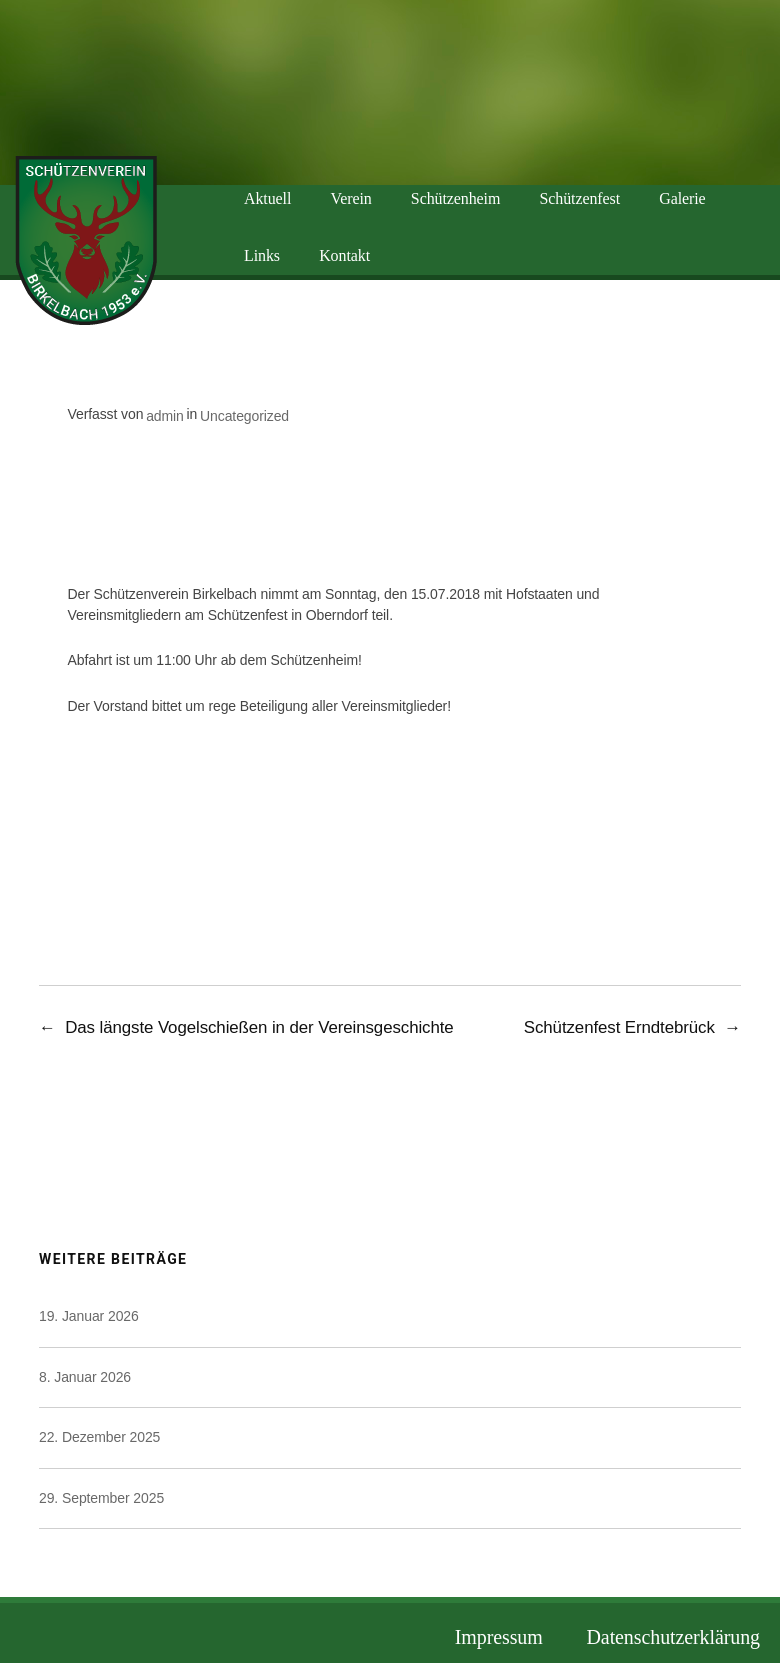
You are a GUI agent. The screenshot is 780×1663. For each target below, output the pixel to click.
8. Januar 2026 (85, 1377)
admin (165, 416)
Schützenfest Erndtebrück (619, 1027)
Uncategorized (244, 416)
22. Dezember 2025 (99, 1437)
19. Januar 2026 (89, 1316)
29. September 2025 (101, 1498)
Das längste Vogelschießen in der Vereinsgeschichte (259, 1027)
